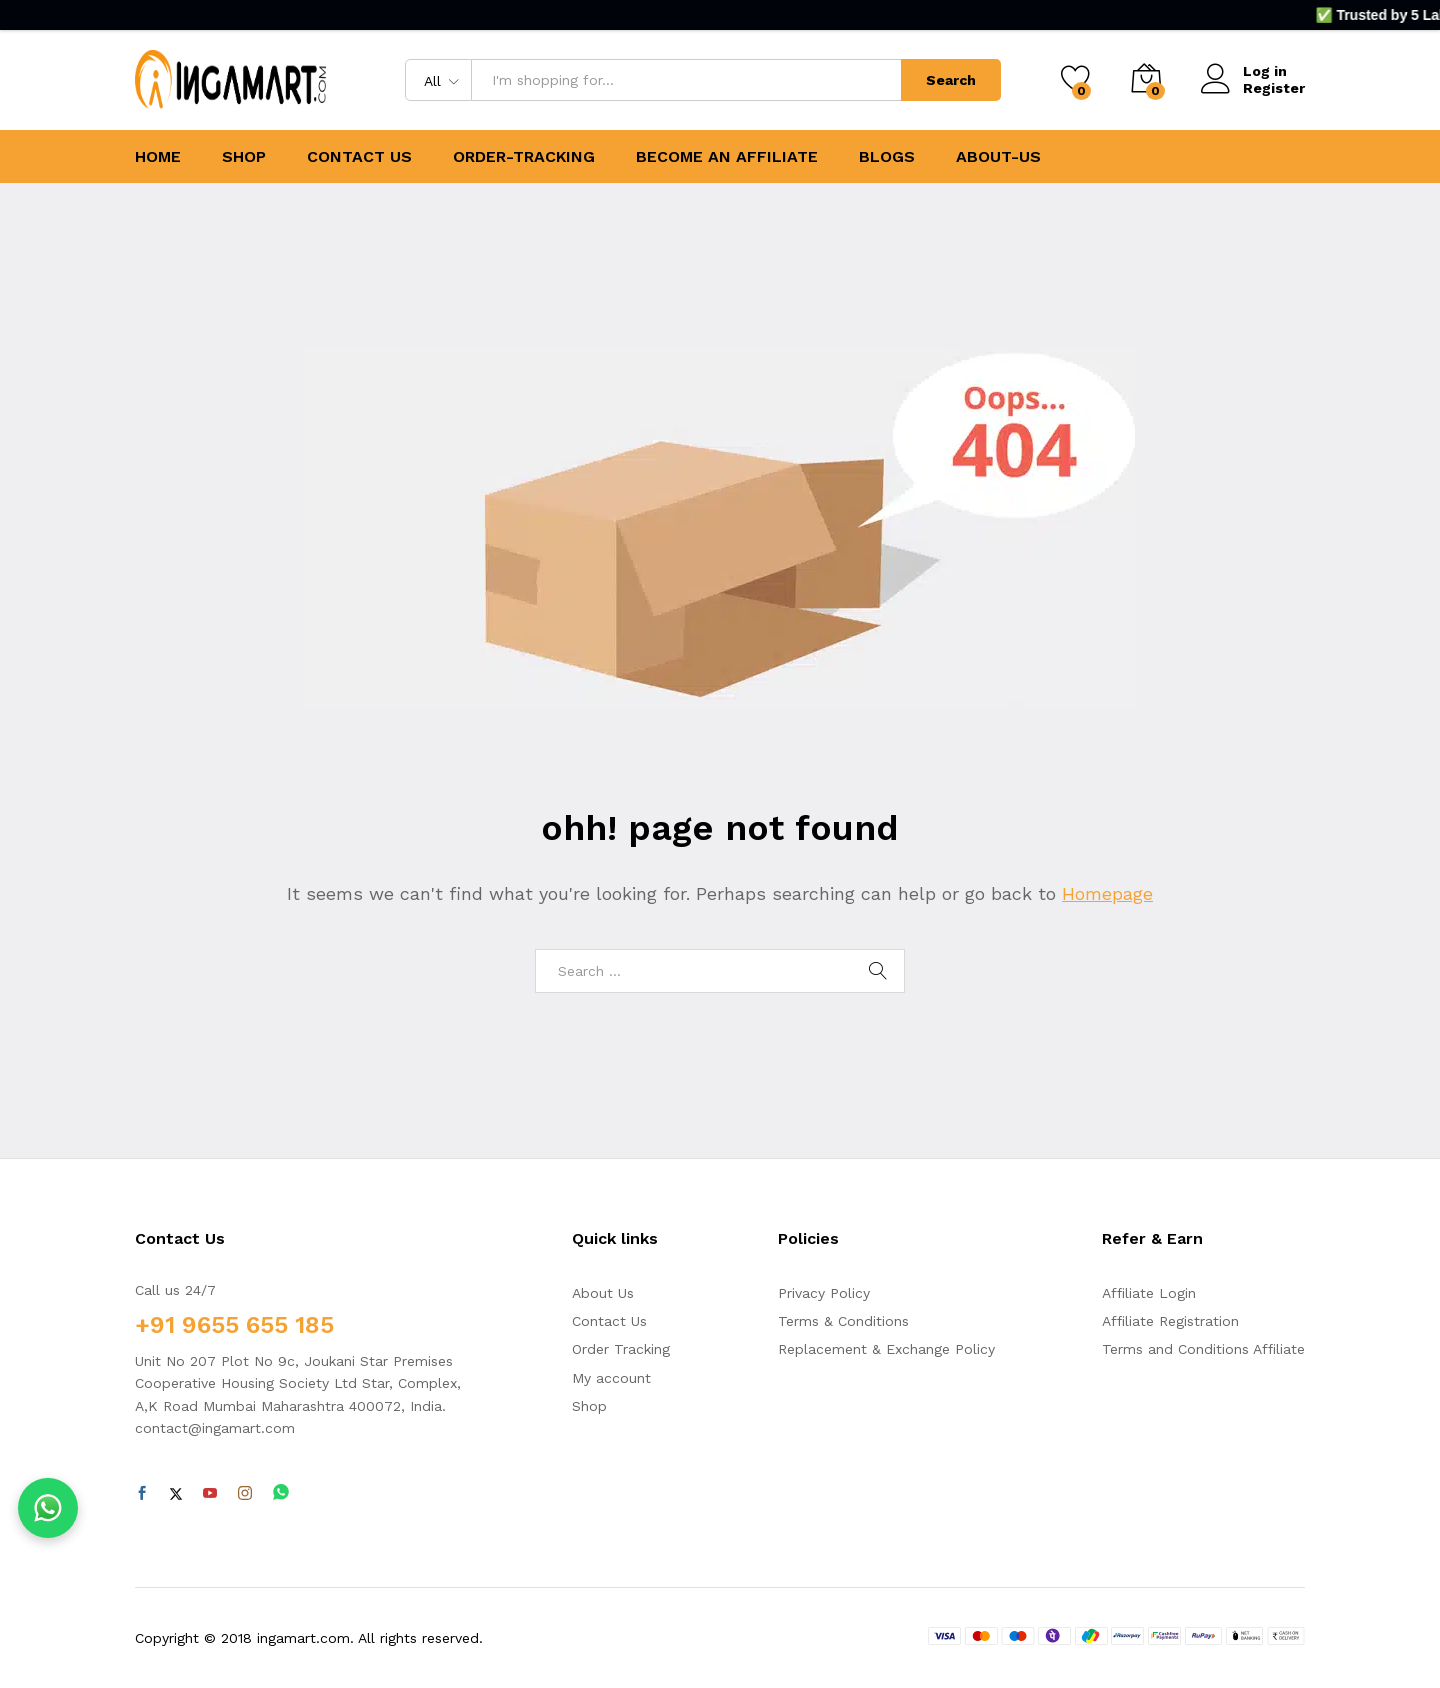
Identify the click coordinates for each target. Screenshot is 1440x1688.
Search (951, 80)
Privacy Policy (824, 1293)
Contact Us (609, 1321)
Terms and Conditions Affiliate (1203, 1349)
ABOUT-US (998, 157)
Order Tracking (621, 1349)
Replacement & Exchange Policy (886, 1349)
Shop (589, 1406)
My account (611, 1378)
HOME (158, 157)
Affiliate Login (1149, 1293)
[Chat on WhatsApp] (48, 1508)
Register (1274, 88)
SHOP (244, 157)
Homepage (1107, 893)
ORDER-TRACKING (524, 157)
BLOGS (887, 157)
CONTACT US (359, 157)
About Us (603, 1293)
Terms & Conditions (843, 1321)
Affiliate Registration (1170, 1321)
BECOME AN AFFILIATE (727, 157)
